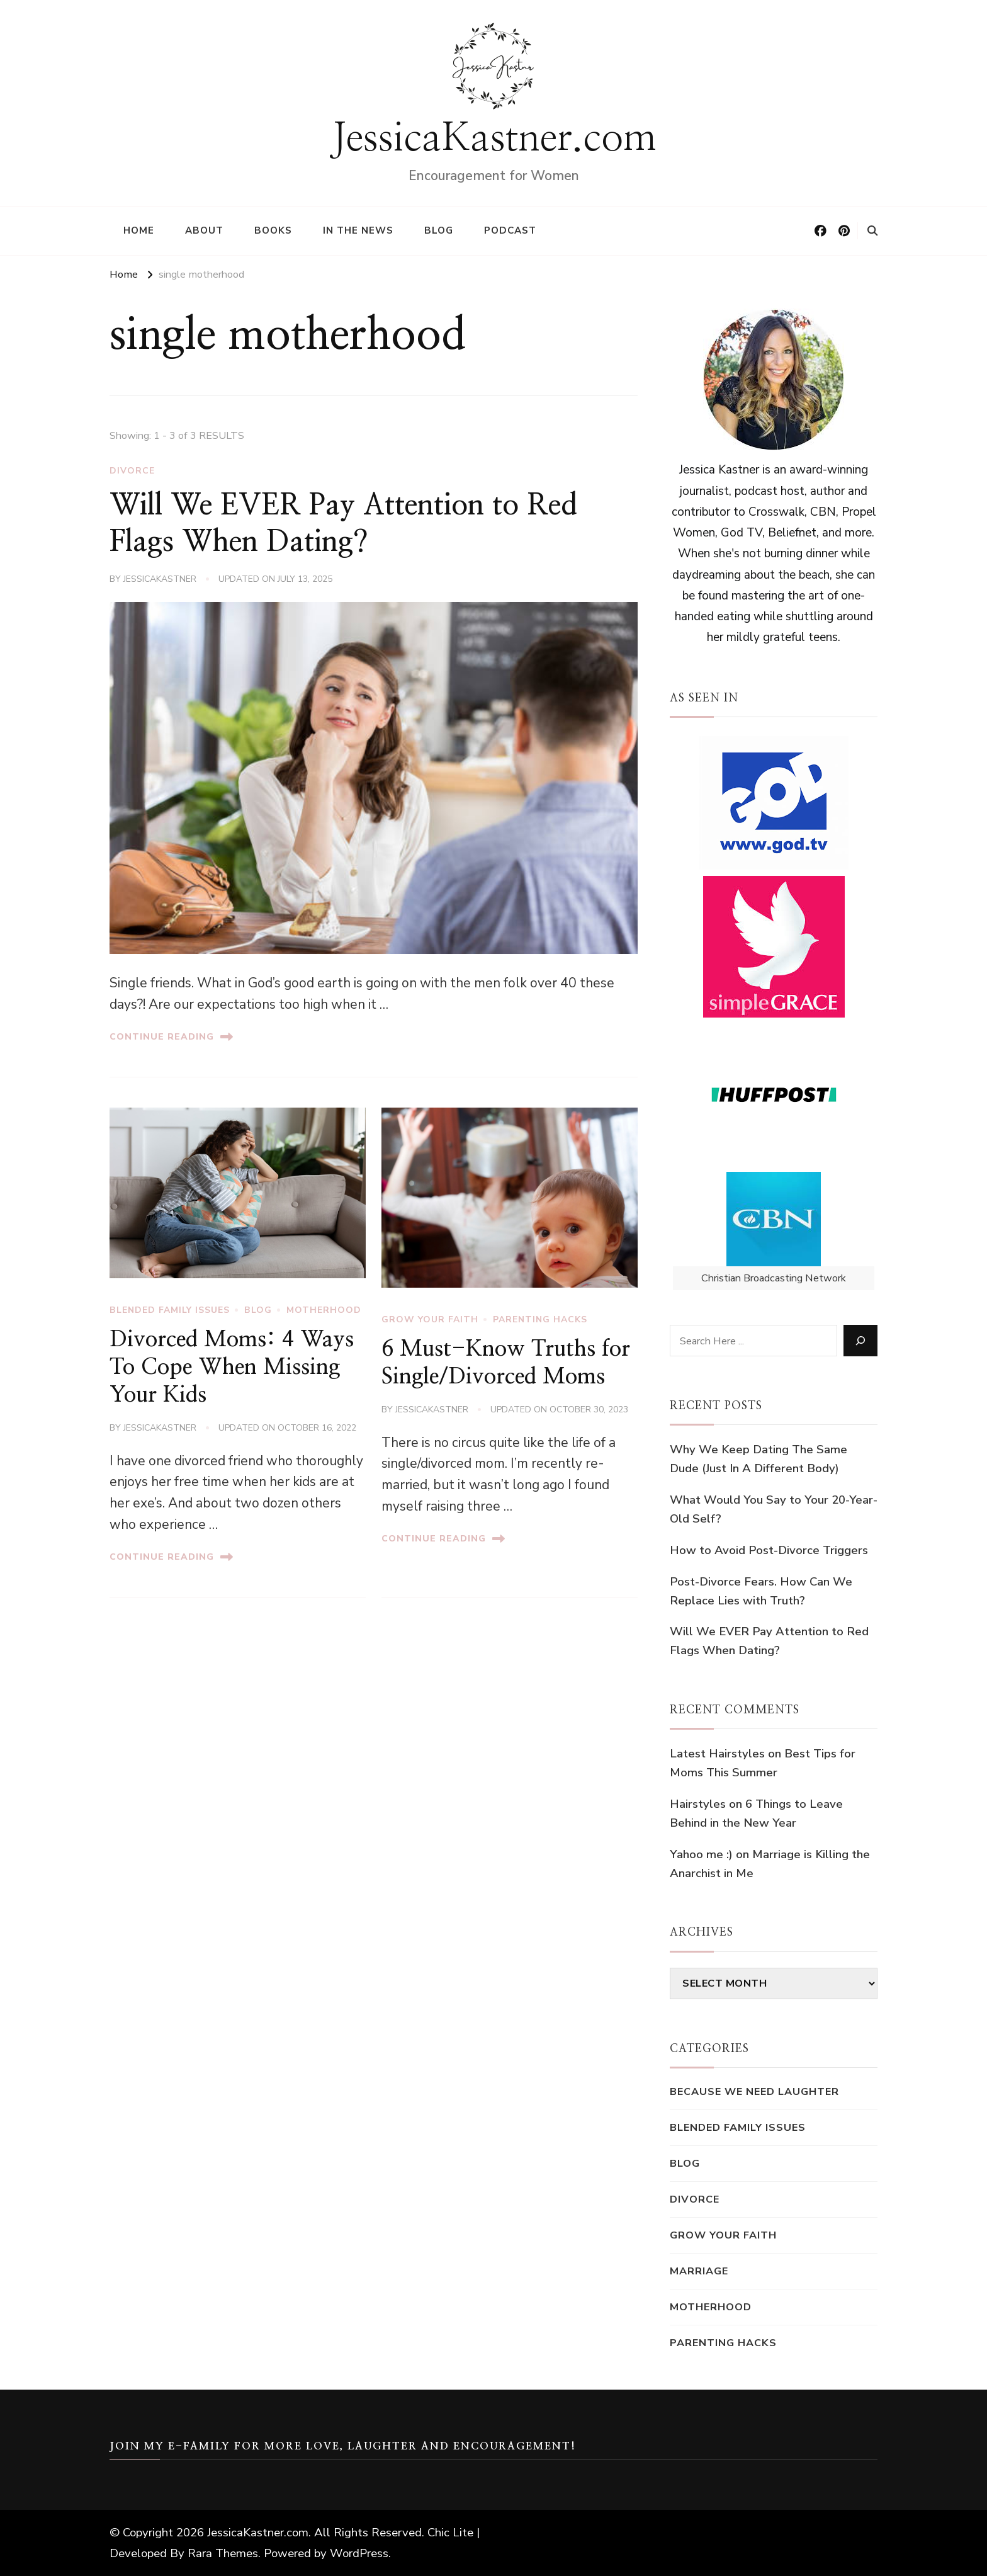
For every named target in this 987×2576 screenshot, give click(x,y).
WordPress (359, 2553)
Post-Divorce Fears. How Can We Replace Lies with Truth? (761, 1591)
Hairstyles (698, 1804)
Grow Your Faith (429, 1319)
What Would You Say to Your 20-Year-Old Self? (773, 1509)
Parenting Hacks (540, 1319)
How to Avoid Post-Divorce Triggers (769, 1550)
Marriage (699, 2271)
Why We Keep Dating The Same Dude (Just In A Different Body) (758, 1459)
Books (273, 230)
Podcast (510, 230)
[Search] (860, 1340)
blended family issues (170, 1310)
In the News (358, 230)
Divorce (132, 471)
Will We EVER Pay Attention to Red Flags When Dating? (769, 1641)
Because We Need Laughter (754, 2091)
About (204, 230)
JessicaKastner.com (494, 138)
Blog (438, 230)
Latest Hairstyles (717, 1753)
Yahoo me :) (701, 1854)
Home (138, 230)
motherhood (323, 1310)
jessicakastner (159, 579)
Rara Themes (223, 2553)
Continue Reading (171, 1036)
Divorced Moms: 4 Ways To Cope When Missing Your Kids (232, 1367)
